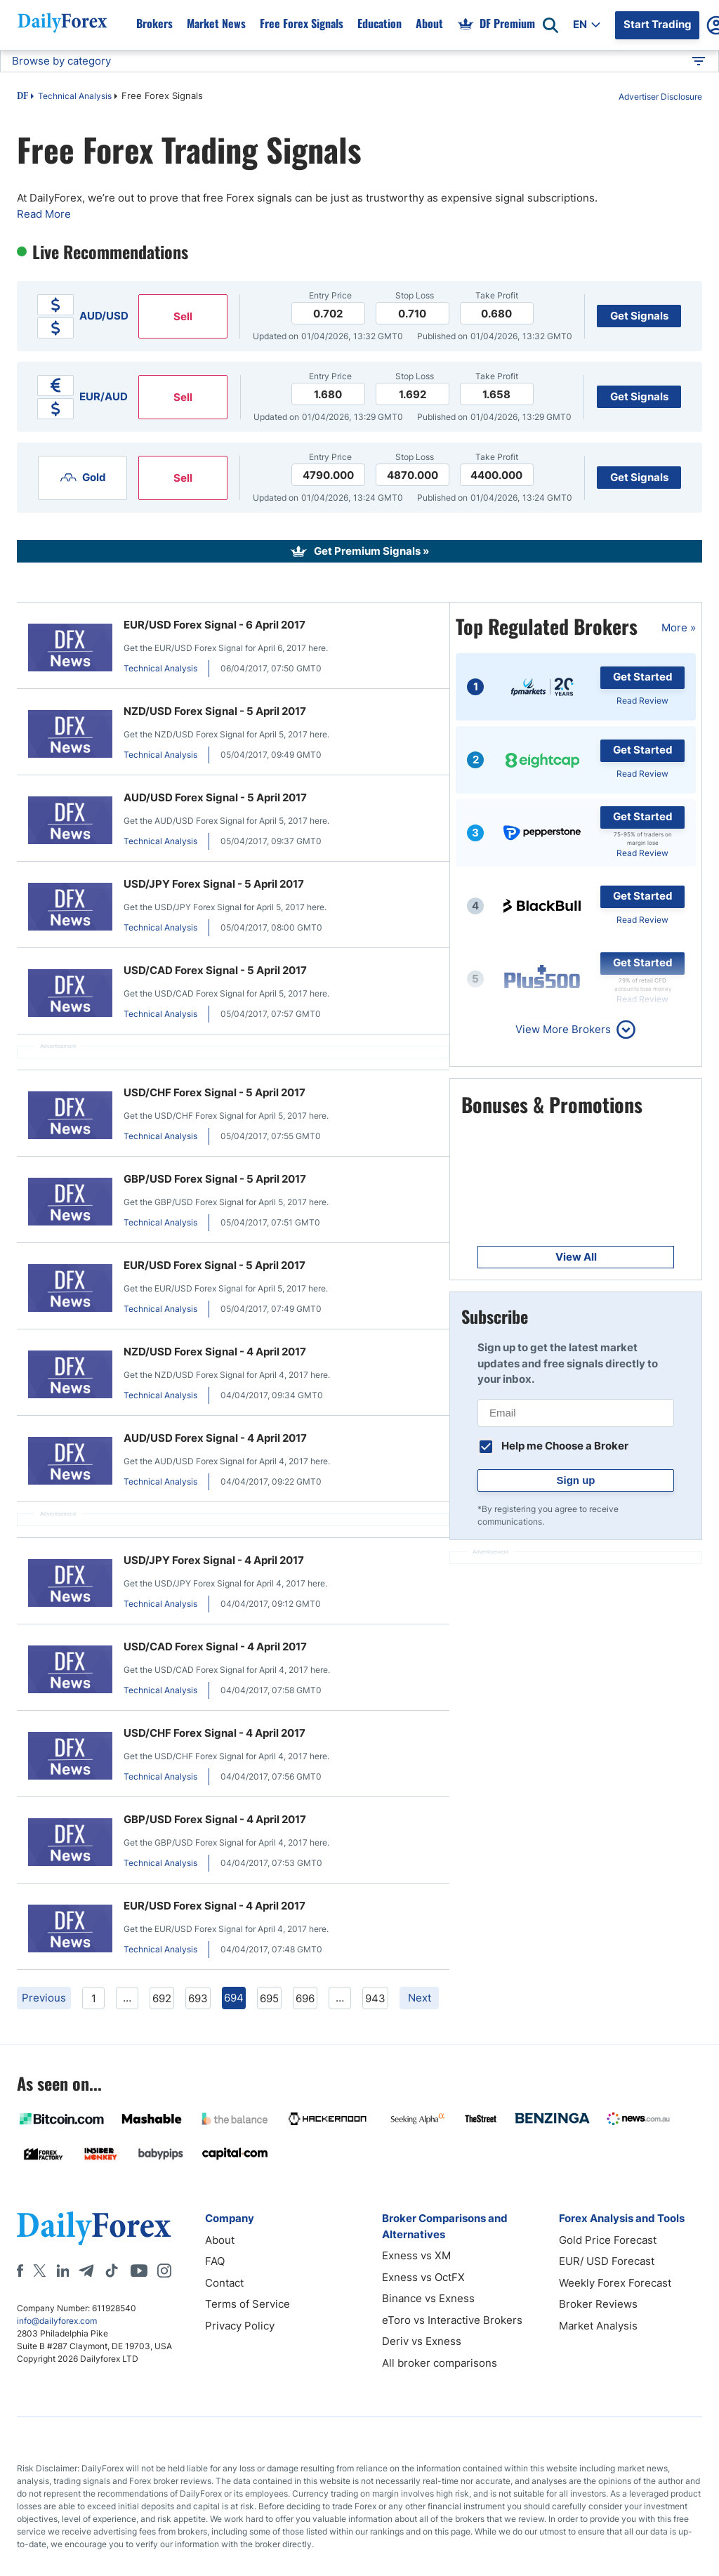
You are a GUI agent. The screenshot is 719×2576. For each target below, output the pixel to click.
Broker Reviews (598, 2304)
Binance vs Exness (428, 2298)
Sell (182, 316)
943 (375, 1998)
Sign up (576, 1480)
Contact (224, 2282)
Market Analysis (598, 2325)
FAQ (215, 2261)
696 (305, 1998)
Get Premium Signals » (371, 551)
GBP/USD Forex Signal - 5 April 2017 (215, 1178)
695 (269, 1998)
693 (198, 1998)
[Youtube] (139, 2270)
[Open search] (550, 25)
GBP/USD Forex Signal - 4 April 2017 (215, 1819)
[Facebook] (20, 2270)
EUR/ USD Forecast (606, 2261)
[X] (39, 2270)
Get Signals (639, 315)
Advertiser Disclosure (660, 96)
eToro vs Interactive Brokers (452, 2320)
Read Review (642, 700)
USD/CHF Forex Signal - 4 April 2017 (214, 1733)
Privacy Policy (240, 2325)
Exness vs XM (416, 2255)
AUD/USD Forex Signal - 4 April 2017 (215, 1438)
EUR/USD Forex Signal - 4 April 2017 (214, 1905)
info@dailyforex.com (57, 2320)
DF (22, 97)
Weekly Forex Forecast (615, 2282)
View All (576, 1256)
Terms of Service (247, 2304)
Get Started (643, 676)
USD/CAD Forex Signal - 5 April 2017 (215, 970)
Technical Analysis (75, 96)
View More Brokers (563, 1029)
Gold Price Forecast (608, 2240)
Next (419, 1997)
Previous (44, 1997)
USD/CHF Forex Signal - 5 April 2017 (214, 1092)
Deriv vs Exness (421, 2341)
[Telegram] (86, 2270)
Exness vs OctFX (423, 2277)
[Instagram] (164, 2270)
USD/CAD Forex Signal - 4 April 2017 (215, 1646)
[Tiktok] (111, 2270)
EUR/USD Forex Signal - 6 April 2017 (214, 624)
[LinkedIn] (62, 2270)
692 (161, 1998)
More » (678, 627)
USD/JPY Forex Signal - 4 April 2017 (214, 1560)
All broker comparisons (439, 2363)
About (220, 2240)
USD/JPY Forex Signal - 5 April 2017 (214, 884)
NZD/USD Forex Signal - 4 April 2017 (215, 1351)
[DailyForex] (94, 2228)
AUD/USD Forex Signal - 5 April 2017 (215, 797)
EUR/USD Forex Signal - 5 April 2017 (214, 1265)
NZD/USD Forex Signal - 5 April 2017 (215, 711)
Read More (44, 214)
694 (234, 1997)
